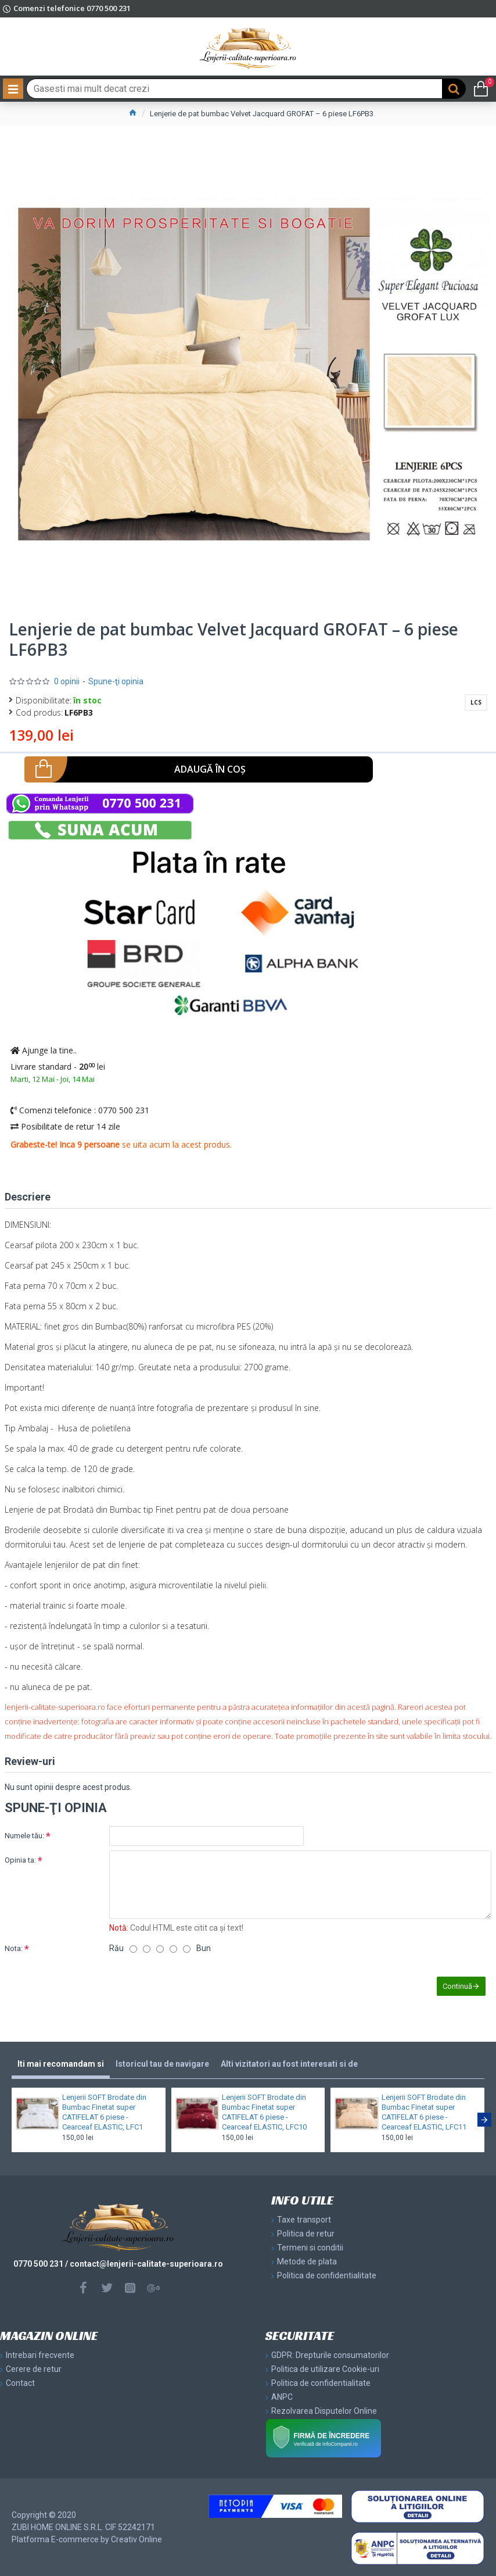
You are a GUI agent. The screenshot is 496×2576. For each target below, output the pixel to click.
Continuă (457, 1986)
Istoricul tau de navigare (162, 2063)
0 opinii (67, 681)
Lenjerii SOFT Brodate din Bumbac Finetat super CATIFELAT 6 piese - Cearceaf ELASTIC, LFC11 (424, 2112)
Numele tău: (24, 1835)
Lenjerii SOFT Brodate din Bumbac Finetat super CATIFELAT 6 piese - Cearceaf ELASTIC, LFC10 (264, 2112)
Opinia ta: (20, 1860)
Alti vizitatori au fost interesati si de (289, 2063)
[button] (484, 2120)
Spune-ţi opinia (115, 681)
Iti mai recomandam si (60, 2063)
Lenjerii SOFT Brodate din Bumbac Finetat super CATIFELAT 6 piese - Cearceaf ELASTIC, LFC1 (104, 2112)
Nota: (14, 1948)
